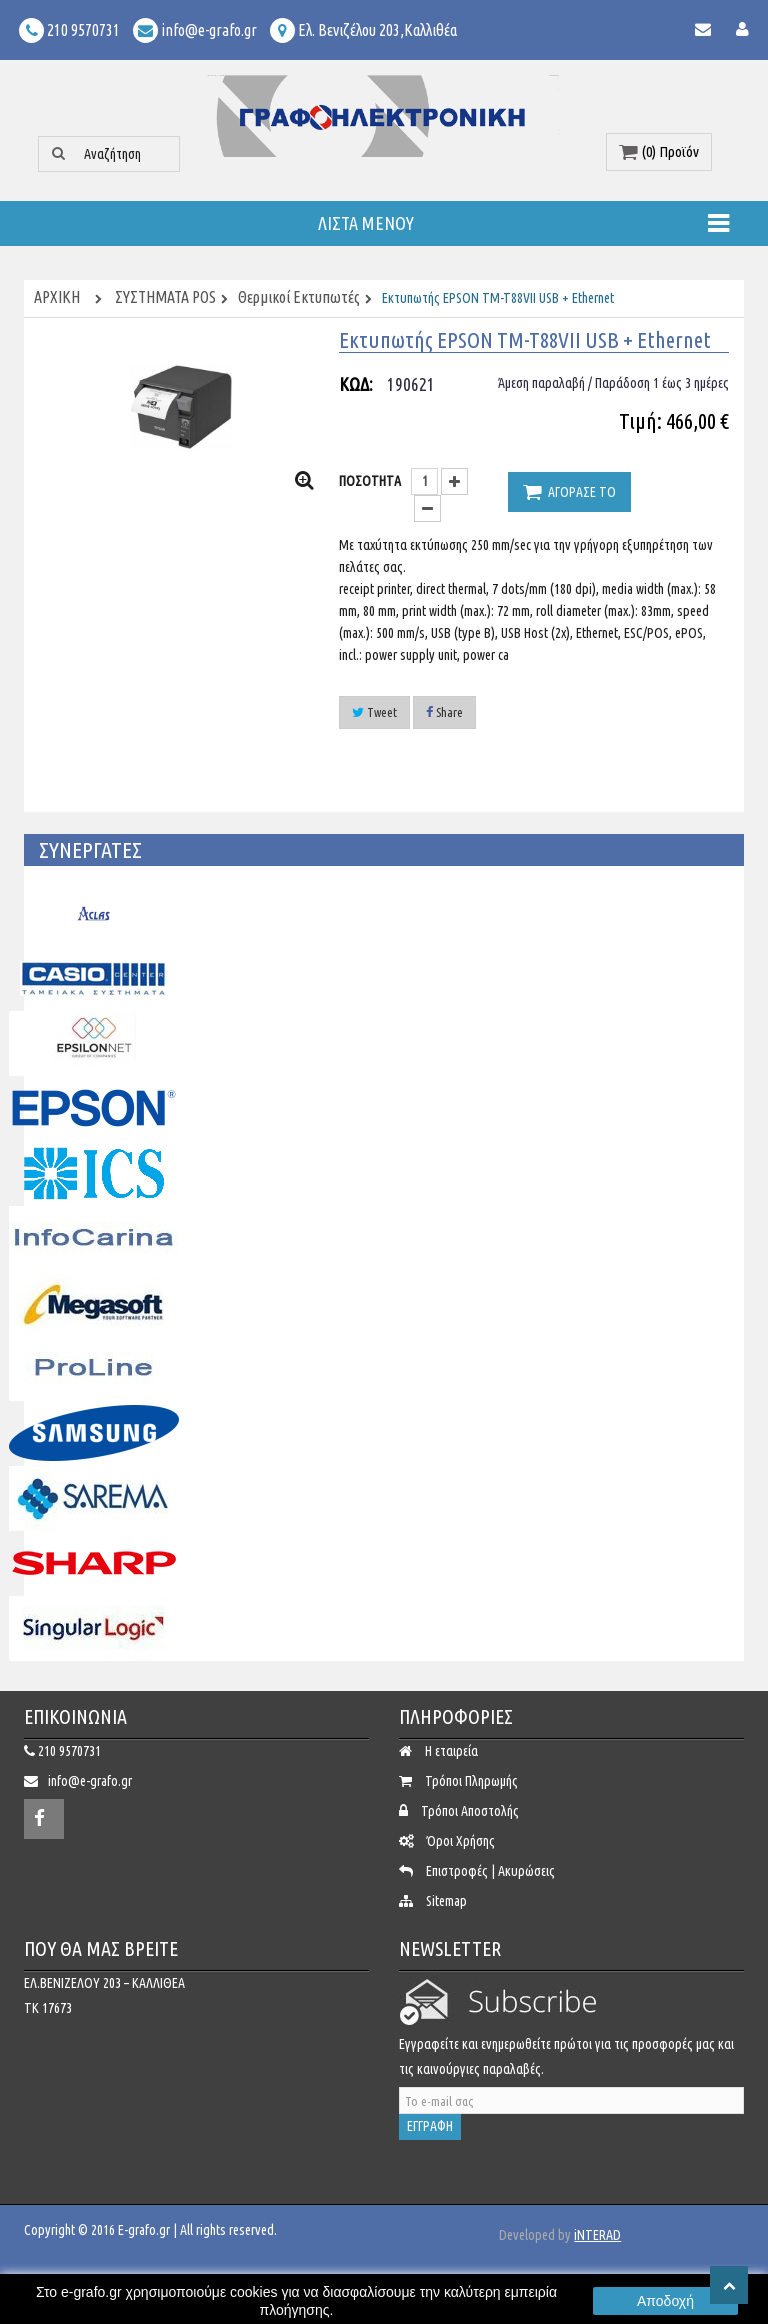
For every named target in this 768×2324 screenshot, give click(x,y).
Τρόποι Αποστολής (470, 1811)
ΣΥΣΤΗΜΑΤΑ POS (165, 298)
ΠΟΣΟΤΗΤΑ (370, 481)
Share (444, 712)
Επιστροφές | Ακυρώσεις (490, 1871)
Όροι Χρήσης (461, 1841)
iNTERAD (597, 2235)
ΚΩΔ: (356, 384)
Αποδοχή (665, 2301)
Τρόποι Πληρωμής (471, 1781)
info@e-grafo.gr (90, 1781)
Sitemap (446, 1901)
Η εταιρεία (451, 1751)
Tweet (374, 712)
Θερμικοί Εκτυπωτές (299, 298)
